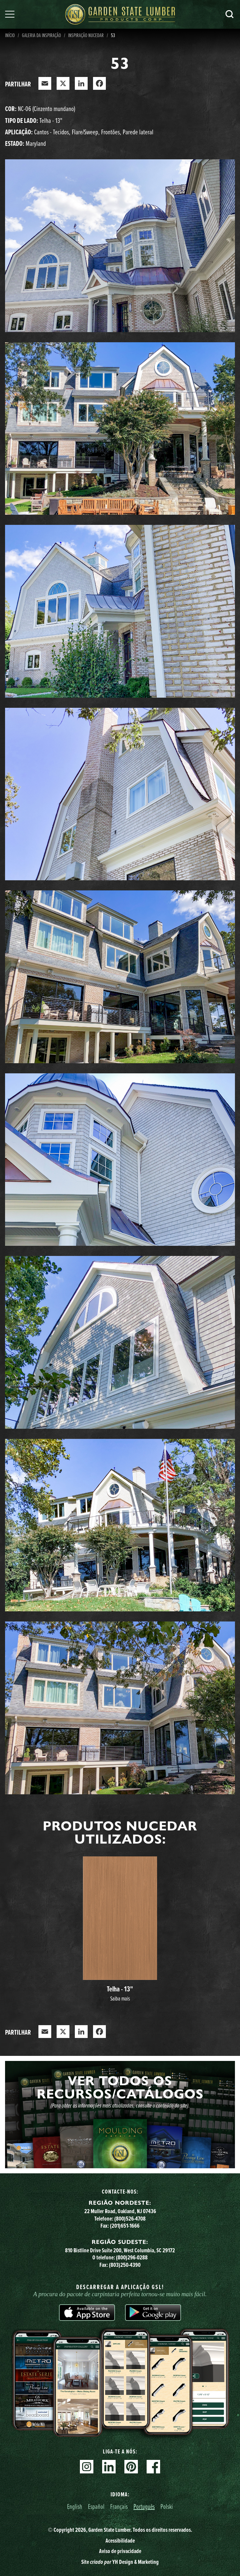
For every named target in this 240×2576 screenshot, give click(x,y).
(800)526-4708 (130, 2218)
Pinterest (131, 2466)
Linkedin (109, 2466)
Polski (166, 2506)
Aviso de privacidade (120, 2551)
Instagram (86, 2466)
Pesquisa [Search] (229, 14)
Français (119, 2506)
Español (96, 2506)
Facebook (153, 2466)
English (74, 2506)
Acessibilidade (120, 2540)
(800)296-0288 (132, 2257)
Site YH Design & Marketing (120, 2561)
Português (144, 2506)
